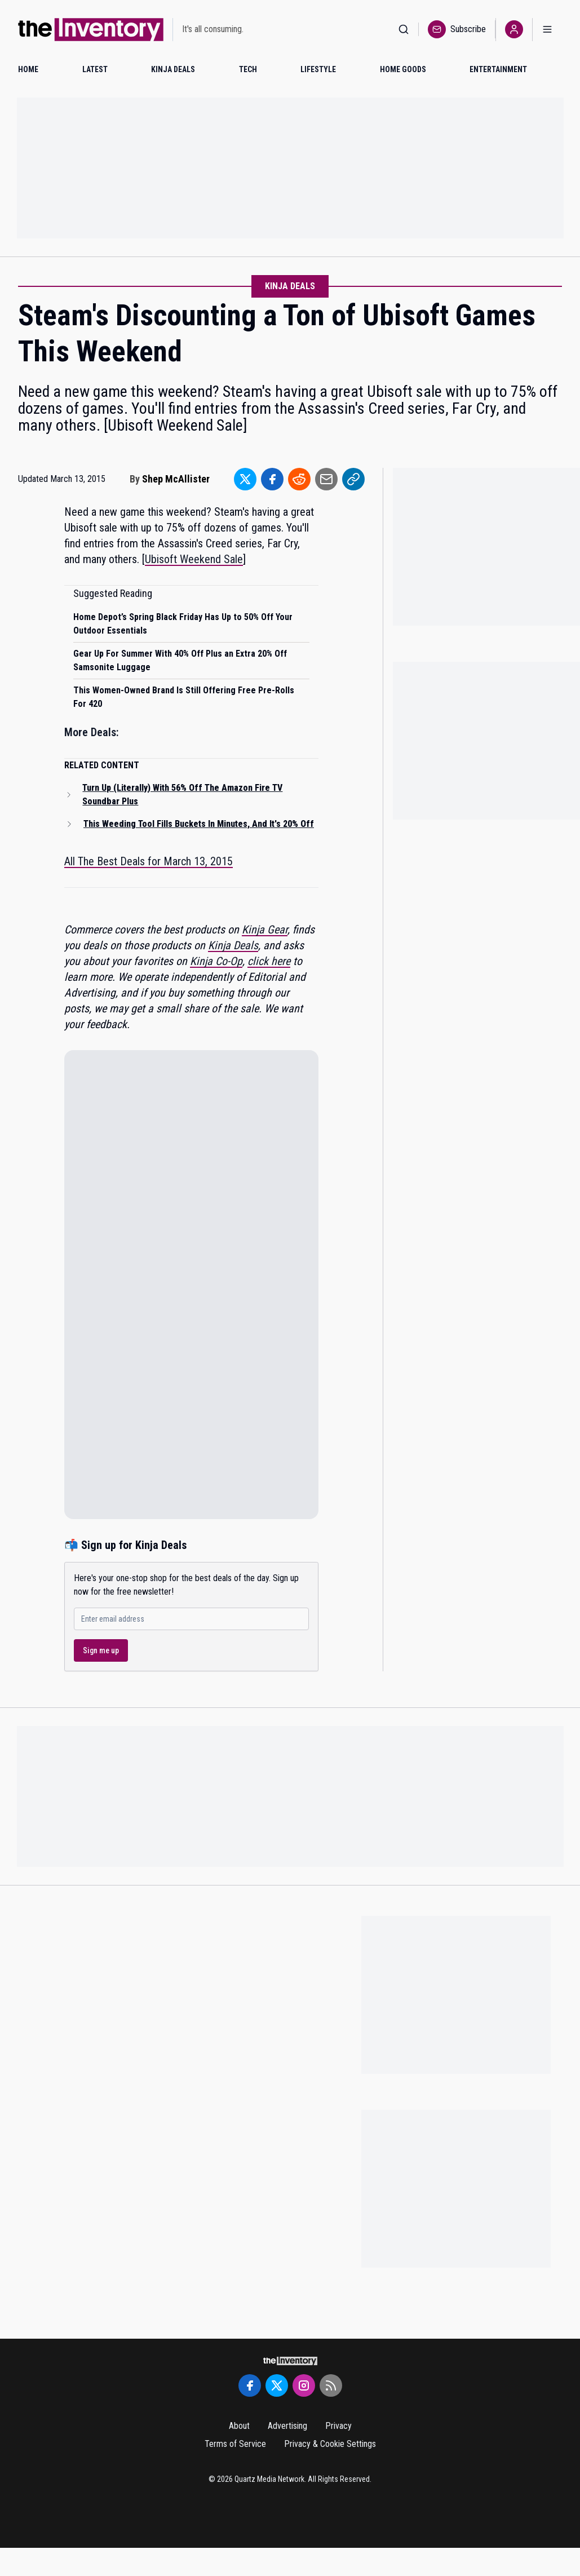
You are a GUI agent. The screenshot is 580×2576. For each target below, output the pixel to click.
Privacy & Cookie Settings (330, 2443)
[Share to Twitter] (245, 479)
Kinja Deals (290, 286)
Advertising (287, 2425)
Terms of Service (235, 2443)
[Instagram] (304, 2385)
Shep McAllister (176, 479)
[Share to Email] (326, 479)
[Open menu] (547, 29)
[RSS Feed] (331, 2385)
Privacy (338, 2425)
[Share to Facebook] (272, 479)
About (239, 2425)
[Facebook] (249, 2385)
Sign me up (101, 1650)
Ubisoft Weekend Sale (194, 559)
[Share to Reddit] (299, 479)
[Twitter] (276, 2385)
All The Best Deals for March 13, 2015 (148, 861)
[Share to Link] (353, 479)
